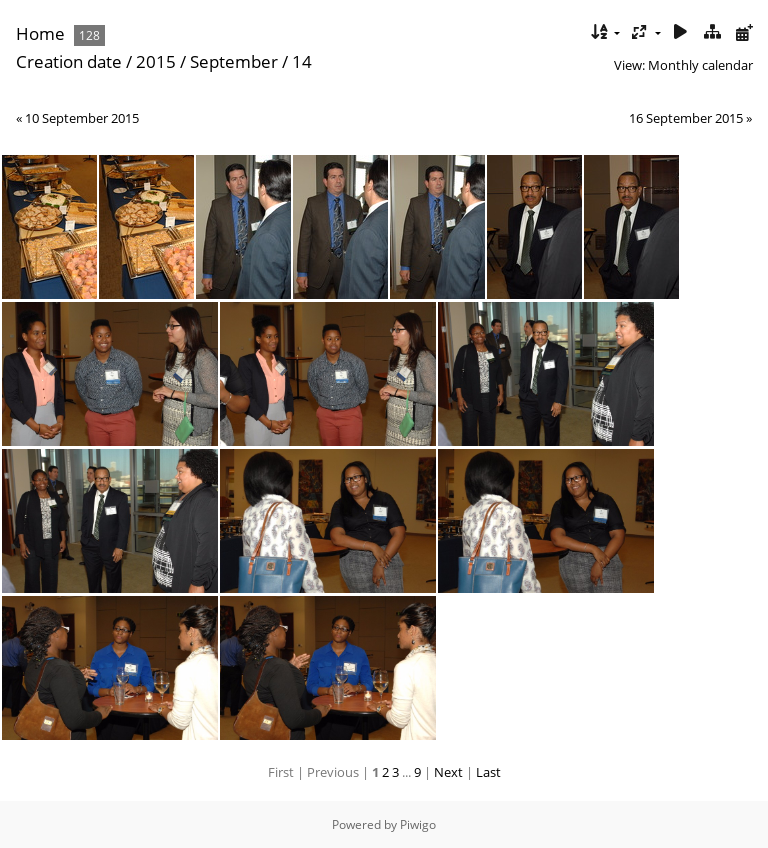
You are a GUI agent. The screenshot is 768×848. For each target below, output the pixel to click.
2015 (156, 61)
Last (488, 772)
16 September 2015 (686, 118)
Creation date (69, 61)
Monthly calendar (700, 65)
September (234, 61)
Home (40, 33)
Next (448, 772)
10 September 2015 (82, 118)
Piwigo (418, 824)
